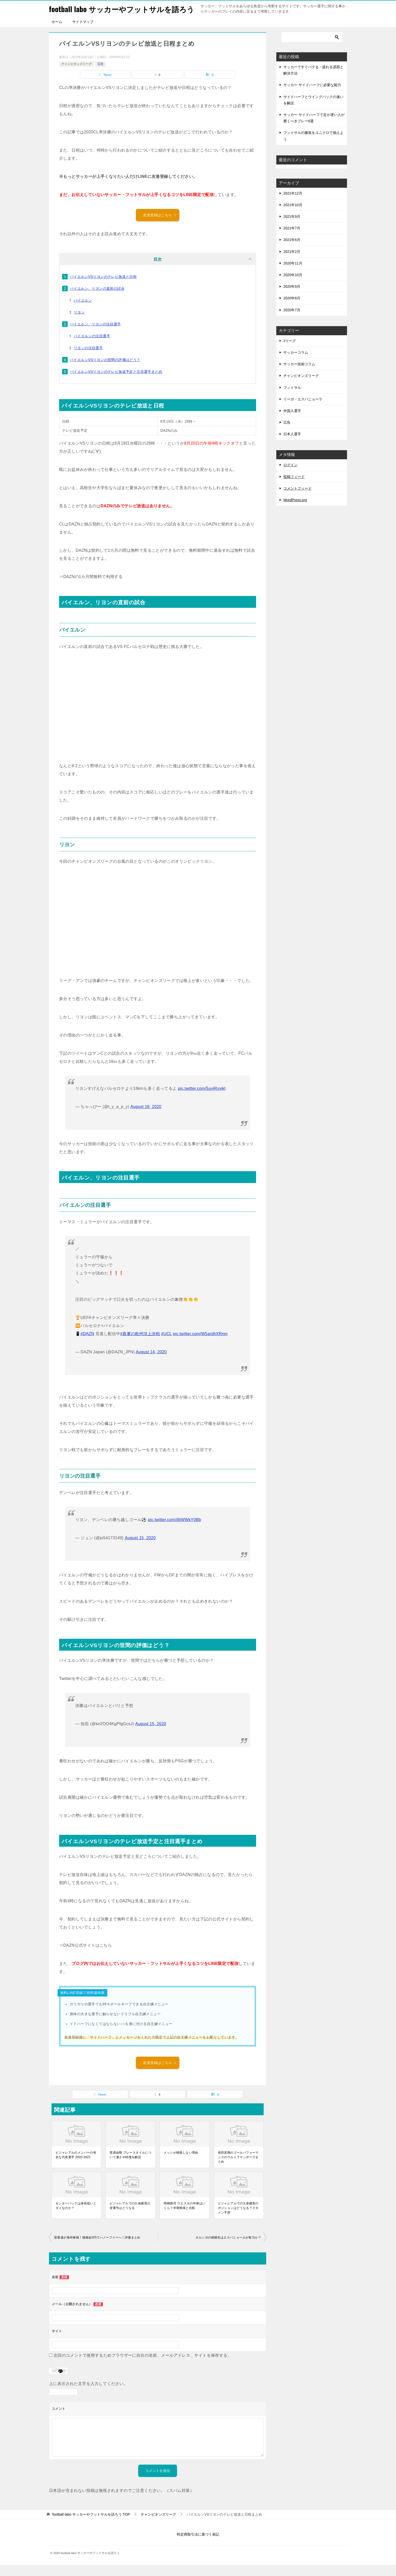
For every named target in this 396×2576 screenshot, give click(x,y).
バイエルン (83, 311)
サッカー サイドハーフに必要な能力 (312, 96)
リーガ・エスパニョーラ (302, 410)
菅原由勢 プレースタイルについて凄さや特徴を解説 (130, 2166)
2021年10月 (292, 216)
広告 (100, 75)
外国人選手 (292, 422)
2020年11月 (292, 274)
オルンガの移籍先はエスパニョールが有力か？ (228, 2248)
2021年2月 (291, 263)
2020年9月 (291, 298)
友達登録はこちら (160, 226)
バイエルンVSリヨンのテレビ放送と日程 (103, 288)
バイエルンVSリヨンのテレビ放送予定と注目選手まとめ (116, 383)
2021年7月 (291, 239)
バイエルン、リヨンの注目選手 (95, 335)
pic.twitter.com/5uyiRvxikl (201, 1099)
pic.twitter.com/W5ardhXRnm (200, 1345)
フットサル (292, 399)
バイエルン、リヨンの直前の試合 (97, 300)
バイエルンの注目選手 (92, 347)
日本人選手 (292, 445)
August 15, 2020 (140, 1549)
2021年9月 (291, 228)
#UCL (166, 1345)
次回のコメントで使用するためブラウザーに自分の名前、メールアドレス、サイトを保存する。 (143, 2366)
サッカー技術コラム (299, 375)
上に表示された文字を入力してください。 (88, 2395)
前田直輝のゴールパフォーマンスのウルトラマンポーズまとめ (238, 2168)
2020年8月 (291, 309)
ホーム (57, 33)
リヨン (79, 323)
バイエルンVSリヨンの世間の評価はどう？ (105, 371)
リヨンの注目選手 (88, 359)
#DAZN (87, 1345)
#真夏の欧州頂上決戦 (140, 1345)
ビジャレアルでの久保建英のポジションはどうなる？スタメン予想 (238, 2219)
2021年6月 (291, 251)
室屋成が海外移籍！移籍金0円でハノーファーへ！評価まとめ (97, 2248)
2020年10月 (292, 286)
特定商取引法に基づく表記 (198, 2545)
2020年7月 (291, 321)
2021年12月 (292, 204)
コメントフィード (297, 499)
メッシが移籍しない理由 (181, 2163)
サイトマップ (82, 33)
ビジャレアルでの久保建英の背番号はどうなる (130, 2217)
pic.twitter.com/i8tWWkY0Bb (174, 1531)
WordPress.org (295, 511)
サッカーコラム (295, 364)
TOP (91, 2525)
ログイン (290, 476)
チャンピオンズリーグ (76, 75)
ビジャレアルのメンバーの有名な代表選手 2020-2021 (76, 2166)
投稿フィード (294, 488)
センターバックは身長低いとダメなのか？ (76, 2217)
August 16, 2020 (145, 1118)
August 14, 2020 (151, 1363)
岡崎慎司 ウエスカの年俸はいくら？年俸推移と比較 (184, 2217)
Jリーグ (289, 352)
